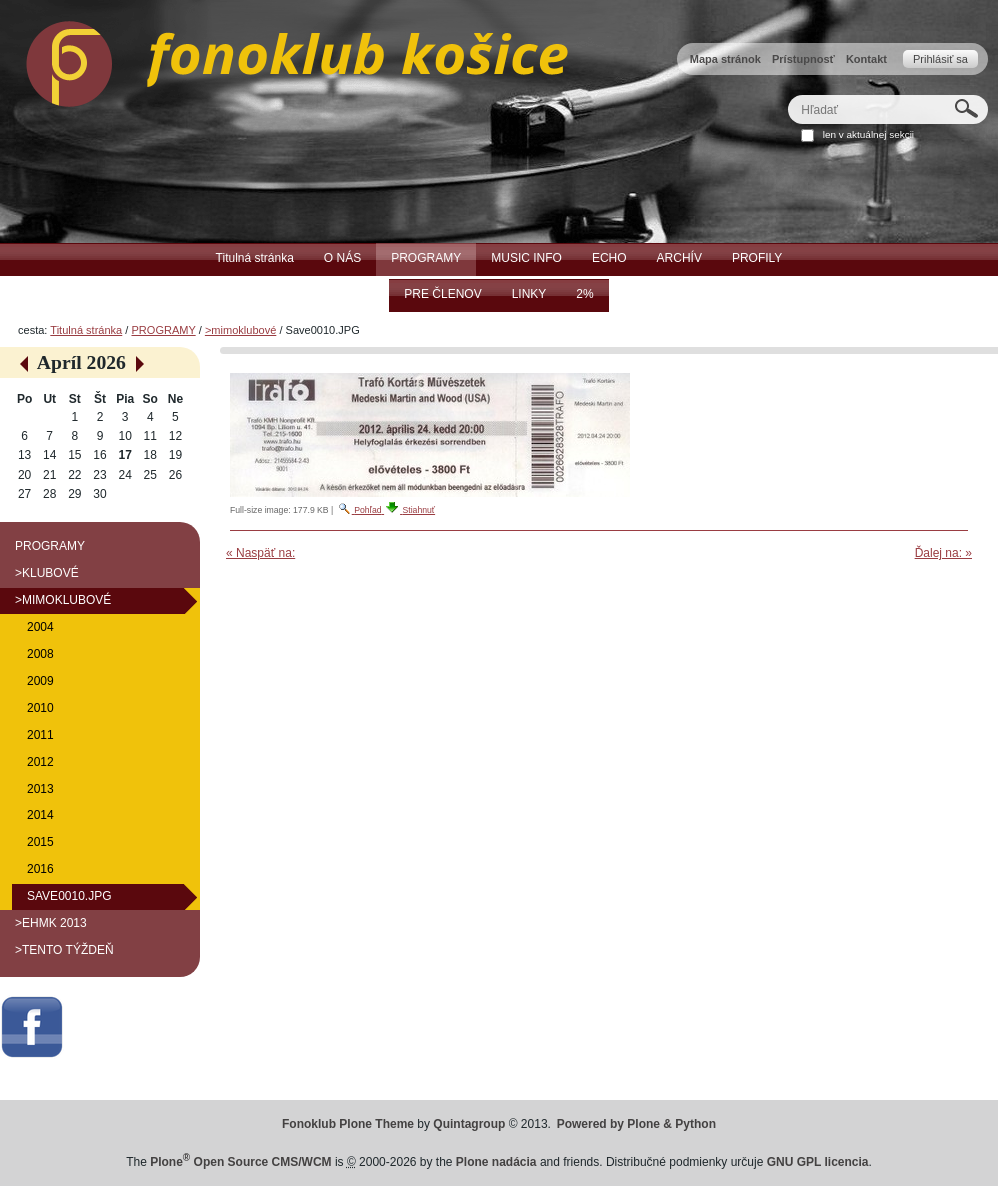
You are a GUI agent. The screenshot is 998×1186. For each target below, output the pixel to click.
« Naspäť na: (260, 553)
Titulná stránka (86, 330)
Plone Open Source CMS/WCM (240, 1162)
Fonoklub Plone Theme (348, 1124)
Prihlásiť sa (940, 59)
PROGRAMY (163, 330)
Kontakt (866, 59)
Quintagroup (469, 1124)
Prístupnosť (803, 59)
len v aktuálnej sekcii (868, 134)
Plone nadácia (496, 1162)
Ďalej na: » (943, 553)
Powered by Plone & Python (636, 1124)
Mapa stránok (725, 59)
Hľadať (787, 94)
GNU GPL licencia (818, 1162)
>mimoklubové (240, 330)
